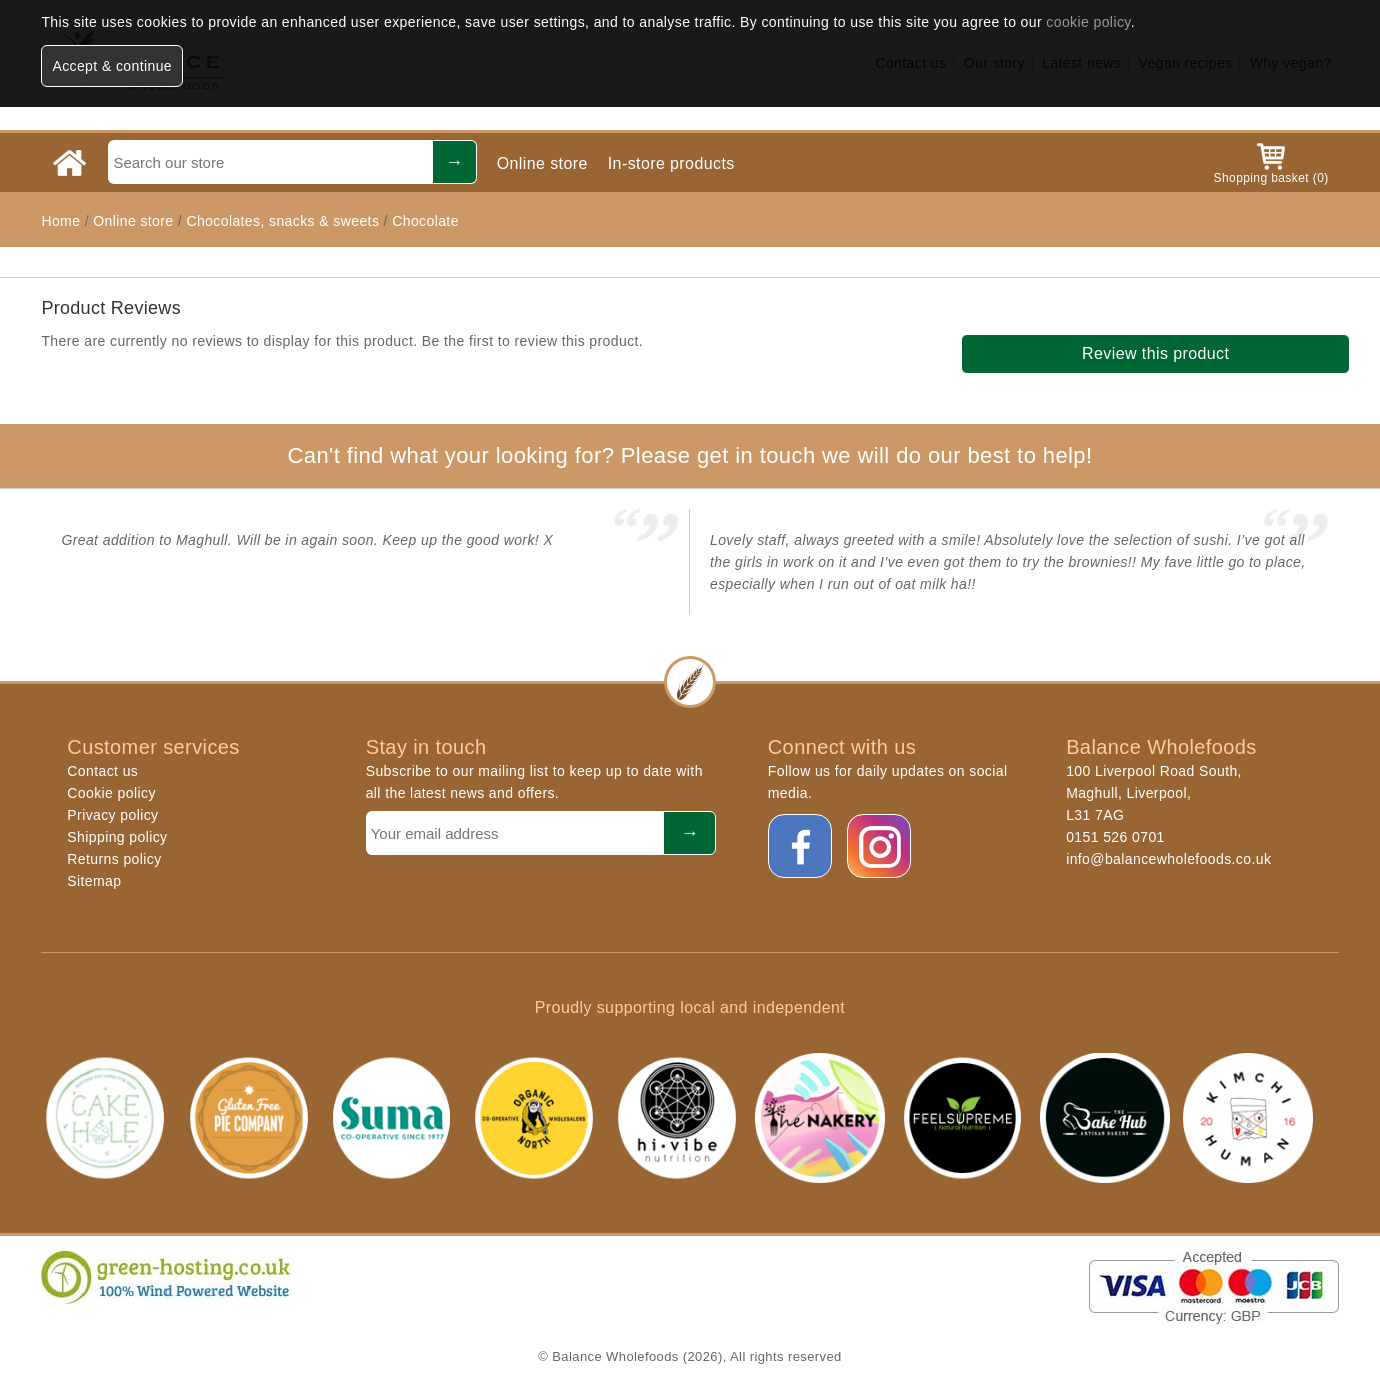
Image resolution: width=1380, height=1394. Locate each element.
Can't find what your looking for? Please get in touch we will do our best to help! (689, 455)
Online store (542, 163)
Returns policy (114, 859)
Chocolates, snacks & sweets (282, 221)
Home (60, 221)
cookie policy (1088, 22)
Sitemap (94, 881)
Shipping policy (117, 837)
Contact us (102, 771)
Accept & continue (112, 66)
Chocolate (425, 221)
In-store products (671, 163)
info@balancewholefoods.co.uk (1168, 859)
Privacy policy (112, 815)
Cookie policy (111, 793)
